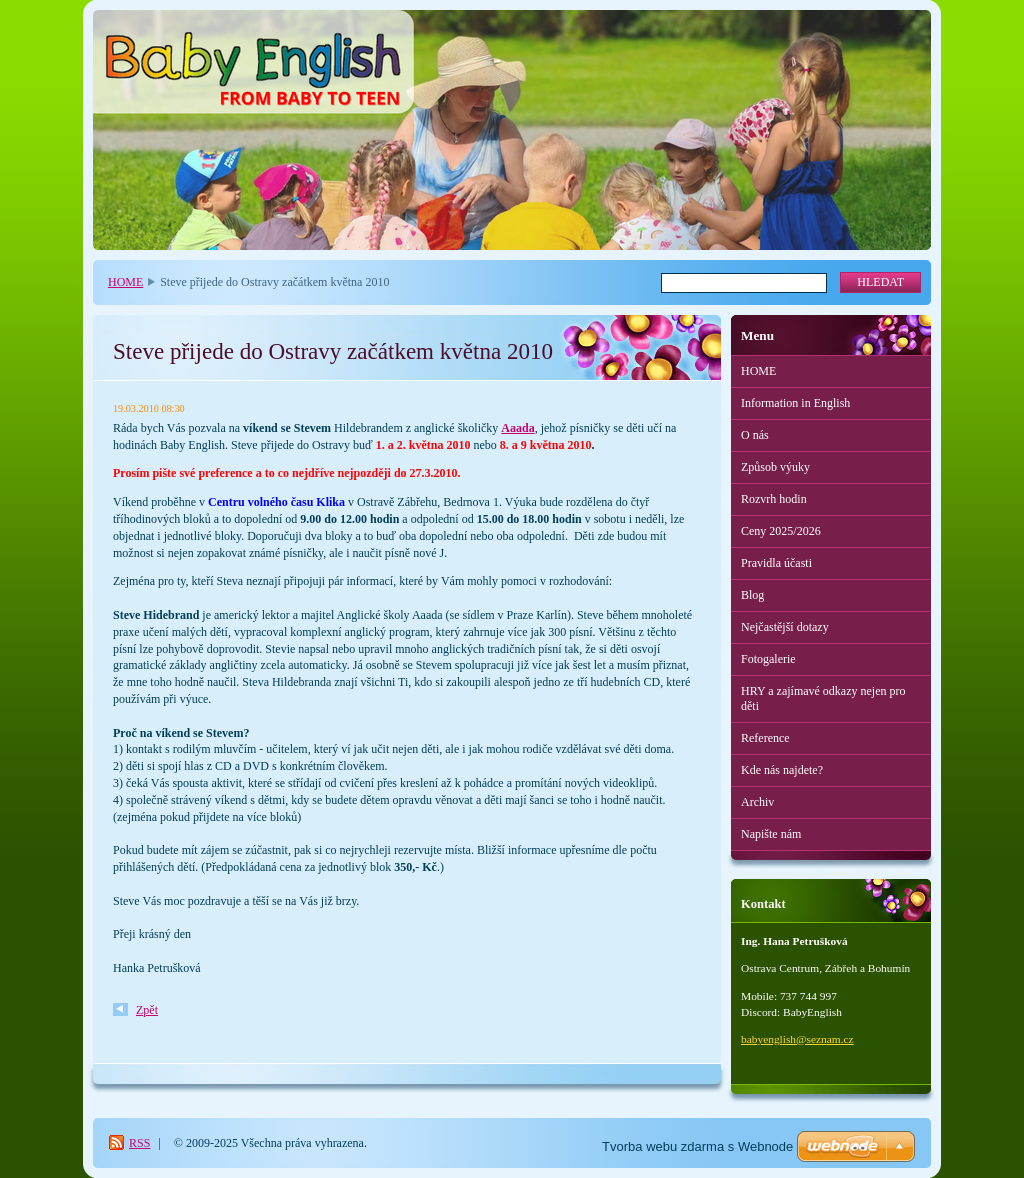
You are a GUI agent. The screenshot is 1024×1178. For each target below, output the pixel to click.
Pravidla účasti (776, 563)
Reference (765, 738)
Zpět (147, 1010)
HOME (125, 282)
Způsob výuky (775, 467)
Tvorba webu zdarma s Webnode (697, 1146)
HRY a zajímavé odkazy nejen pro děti (823, 698)
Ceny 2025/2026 (781, 531)
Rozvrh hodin (774, 499)
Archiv (757, 802)
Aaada (517, 428)
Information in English (795, 403)
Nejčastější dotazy (785, 627)
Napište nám (771, 834)
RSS (139, 1143)
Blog (752, 595)
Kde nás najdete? (782, 770)
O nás (755, 435)
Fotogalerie (768, 659)
